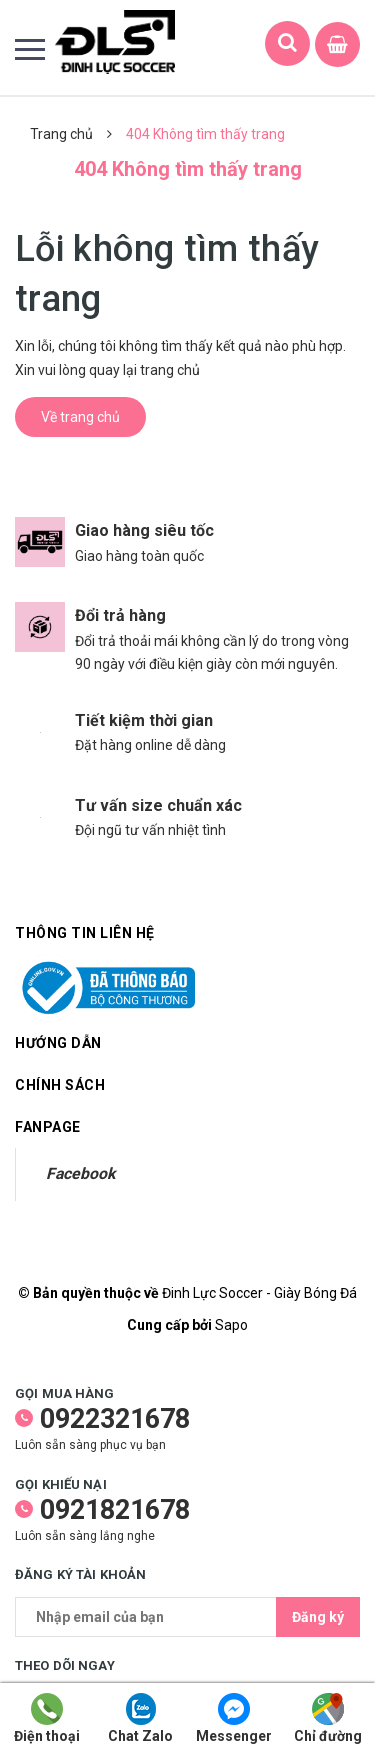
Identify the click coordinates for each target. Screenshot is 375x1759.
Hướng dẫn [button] (187, 1043)
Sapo (231, 1325)
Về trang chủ (80, 417)
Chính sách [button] (187, 1085)
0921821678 (115, 1510)
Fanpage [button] (48, 1127)
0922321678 (115, 1419)
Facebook (80, 1173)
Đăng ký (318, 1617)
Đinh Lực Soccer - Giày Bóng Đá (259, 1293)
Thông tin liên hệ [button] (85, 933)
